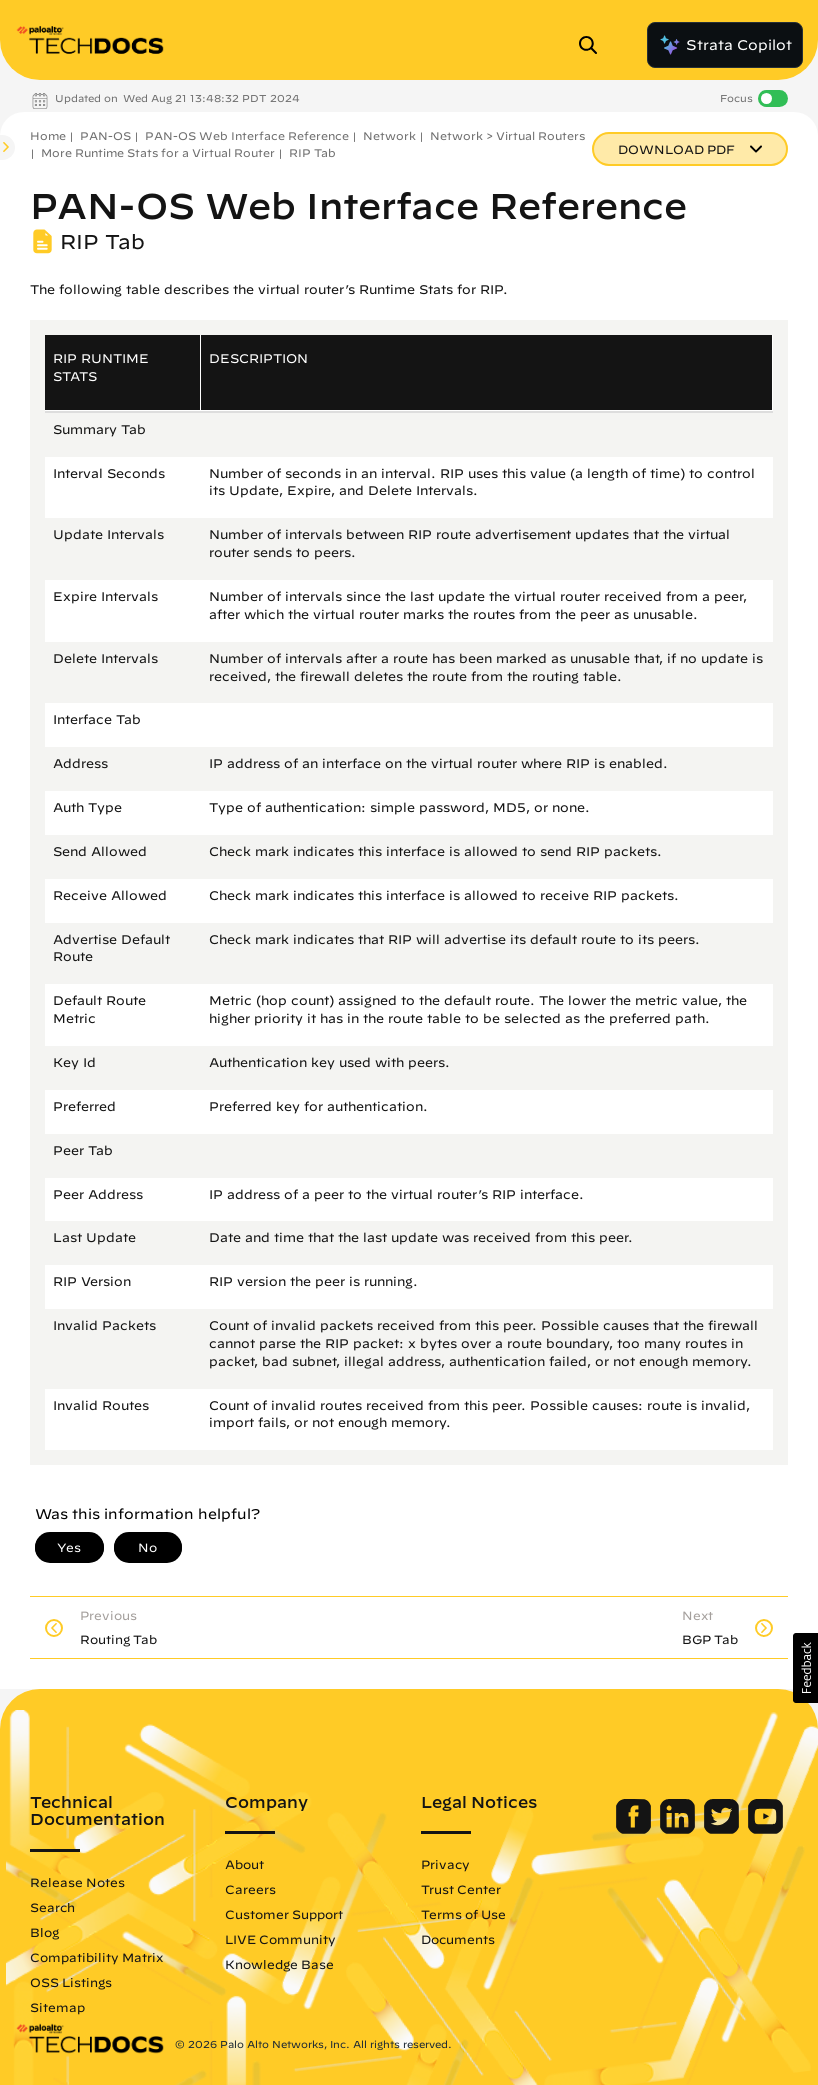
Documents (458, 1939)
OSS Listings (71, 1982)
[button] (805, 1668)
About (244, 1864)
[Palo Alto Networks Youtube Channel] (765, 1829)
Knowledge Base (279, 1964)
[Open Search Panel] (594, 45)
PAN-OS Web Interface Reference (247, 135)
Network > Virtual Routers (507, 135)
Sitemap (57, 2007)
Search (52, 1907)
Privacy (445, 1864)
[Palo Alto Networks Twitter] (723, 1829)
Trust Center (461, 1889)
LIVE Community (280, 1939)
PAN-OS (105, 135)
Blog (44, 1932)
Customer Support (284, 1914)
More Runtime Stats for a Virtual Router (158, 152)
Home (48, 135)
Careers (250, 1889)
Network (389, 135)
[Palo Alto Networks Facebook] (635, 1829)
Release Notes (77, 1882)
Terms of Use (463, 1914)
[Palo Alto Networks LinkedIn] (679, 1829)
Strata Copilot (725, 45)
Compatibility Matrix (96, 1957)
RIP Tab (312, 152)
